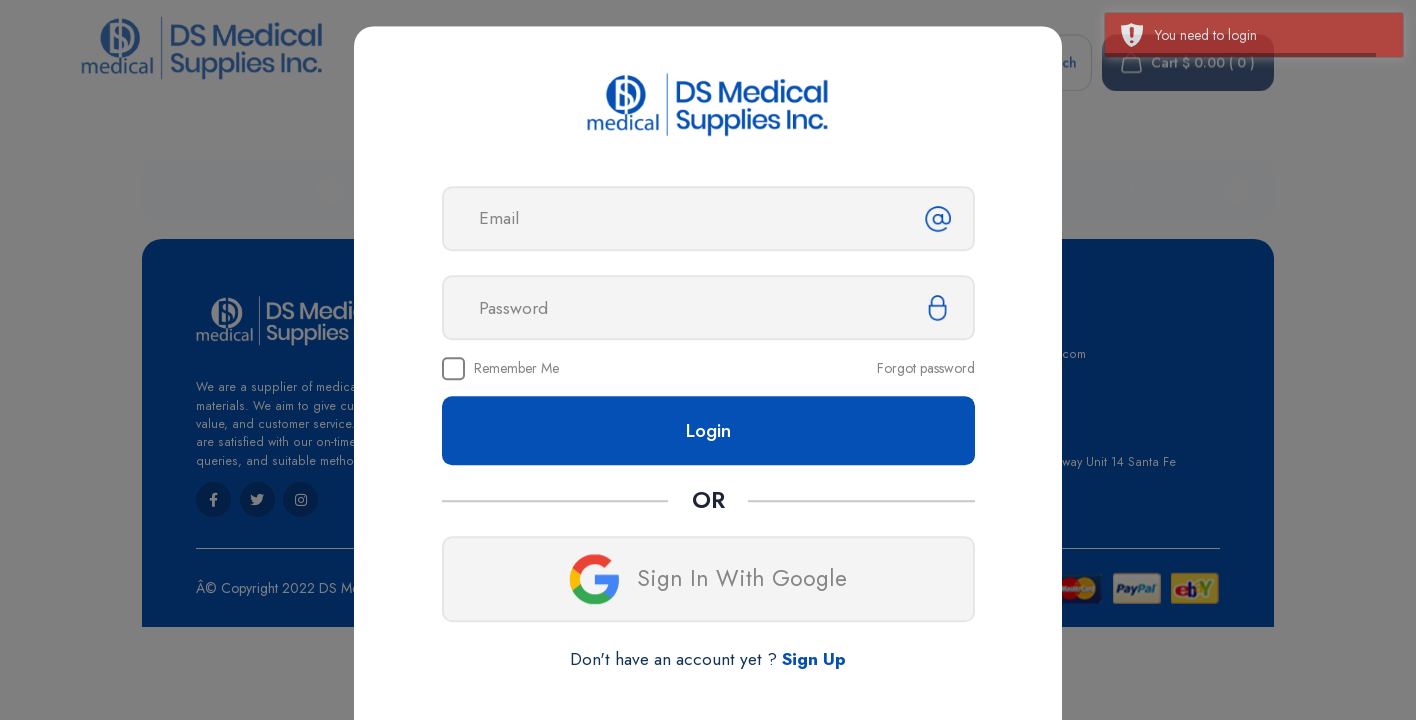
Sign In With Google (708, 580)
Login (708, 430)
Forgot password (926, 369)
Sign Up (814, 660)
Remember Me (516, 369)
